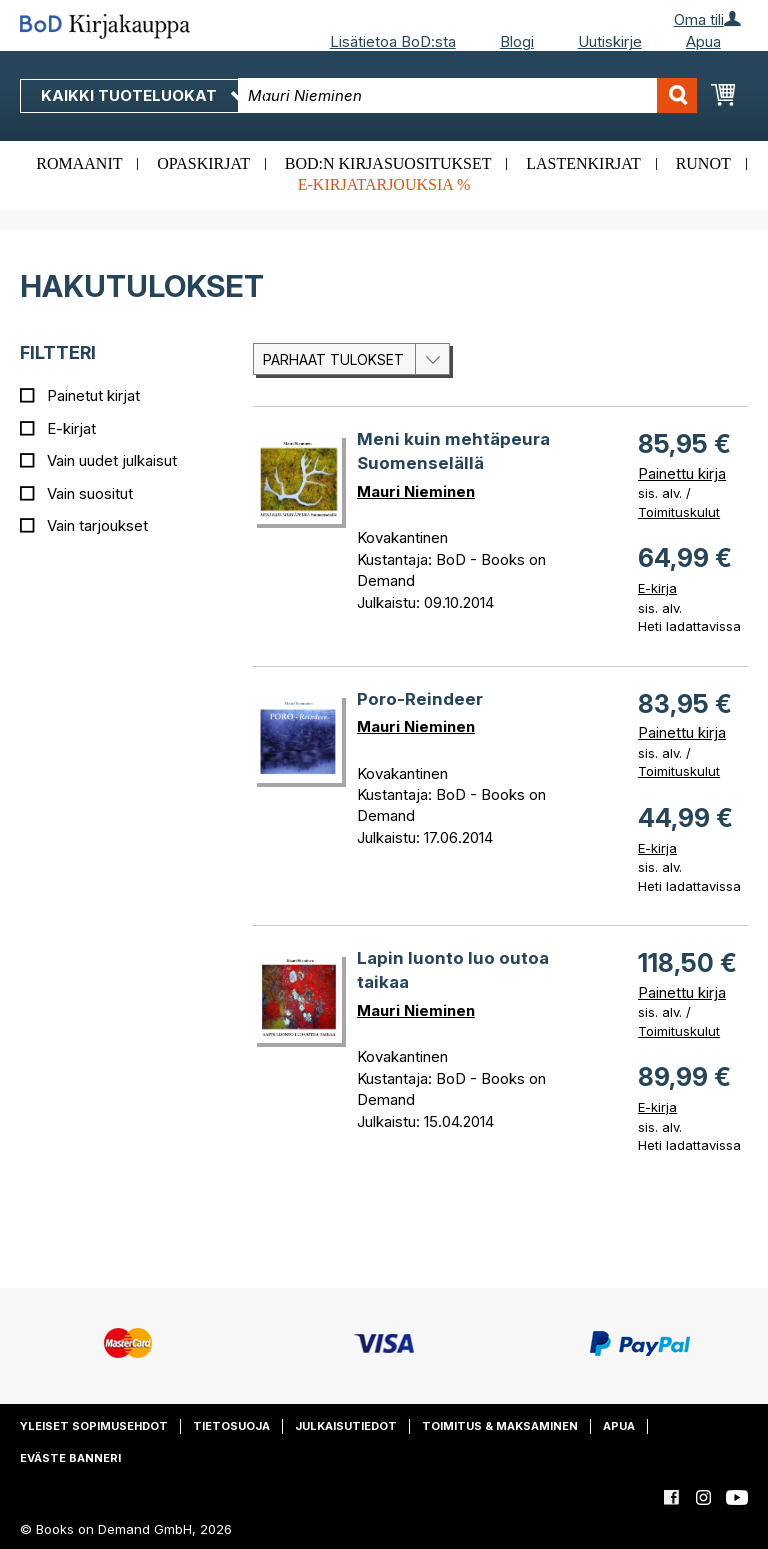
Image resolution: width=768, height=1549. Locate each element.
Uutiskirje (610, 41)
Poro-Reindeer (420, 699)
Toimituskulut (679, 512)
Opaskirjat (203, 163)
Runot (703, 163)
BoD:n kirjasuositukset (388, 163)
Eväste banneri (70, 1458)
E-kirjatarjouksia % (384, 184)
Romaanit (79, 163)
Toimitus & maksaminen (500, 1426)
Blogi (517, 41)
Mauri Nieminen (416, 491)
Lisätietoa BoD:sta (393, 41)
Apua (703, 41)
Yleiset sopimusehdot (94, 1426)
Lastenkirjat (583, 163)
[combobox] (467, 95)
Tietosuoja (231, 1426)
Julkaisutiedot (346, 1426)
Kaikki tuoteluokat (143, 95)
